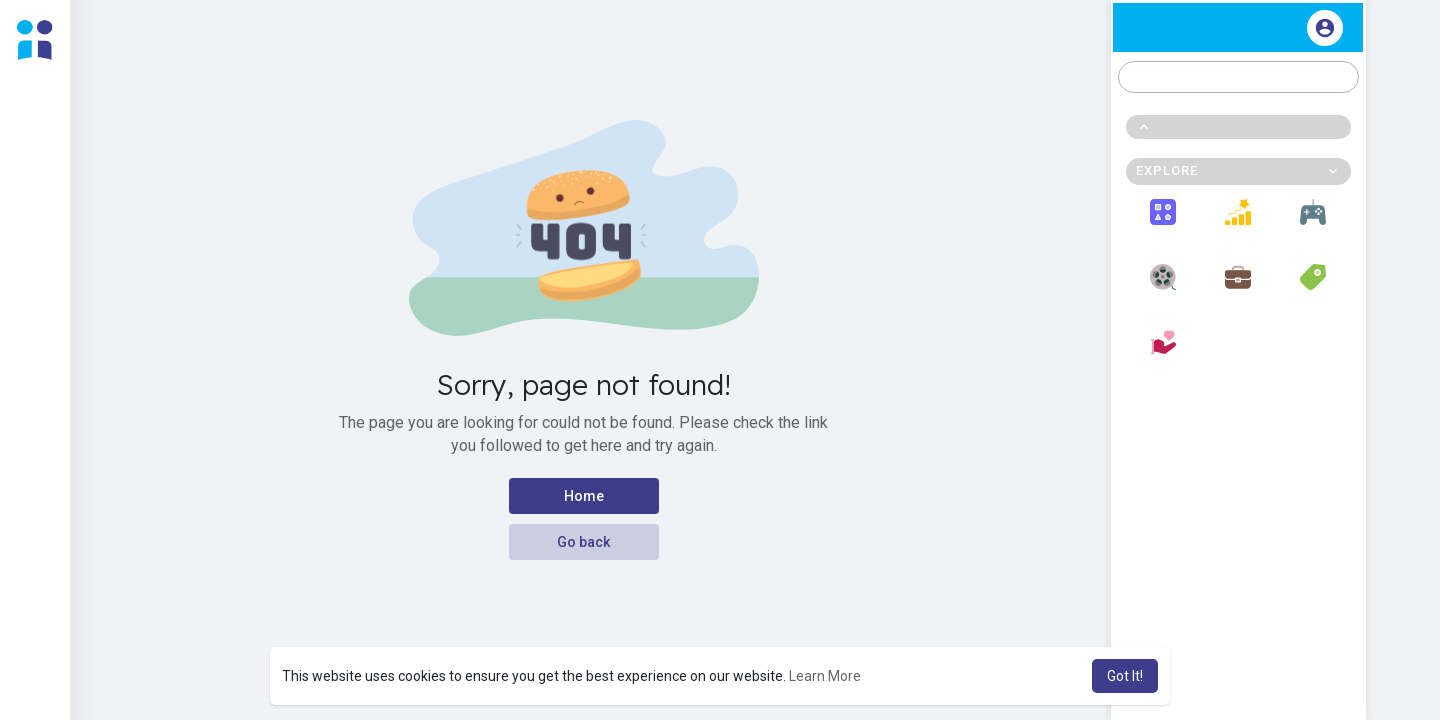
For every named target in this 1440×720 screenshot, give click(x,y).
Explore (1163, 223)
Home (584, 496)
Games (1313, 223)
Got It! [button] (1125, 676)
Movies (1163, 288)
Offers (1313, 288)
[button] (1238, 77)
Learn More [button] (825, 676)
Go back (583, 542)
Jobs (1238, 288)
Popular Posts (1238, 223)
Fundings (1163, 354)
